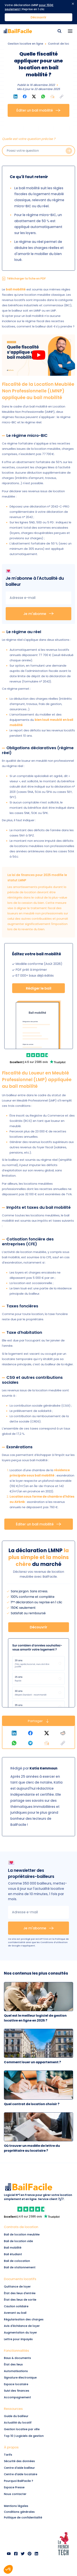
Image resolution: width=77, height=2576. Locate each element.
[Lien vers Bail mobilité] (38, 2247)
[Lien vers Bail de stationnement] (38, 2267)
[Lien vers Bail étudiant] (38, 2254)
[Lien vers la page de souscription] (38, 1024)
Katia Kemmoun (43, 1768)
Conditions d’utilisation (54, 1942)
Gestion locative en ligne (25, 44)
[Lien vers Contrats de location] (38, 2227)
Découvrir (38, 17)
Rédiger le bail (38, 988)
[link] (38, 1055)
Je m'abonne (38, 613)
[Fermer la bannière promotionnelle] (73, 3)
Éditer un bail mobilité (38, 110)
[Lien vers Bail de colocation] (38, 2261)
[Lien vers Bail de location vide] (38, 2241)
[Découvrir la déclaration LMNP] (38, 1627)
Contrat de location (62, 44)
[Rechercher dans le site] (59, 31)
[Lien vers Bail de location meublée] (38, 2234)
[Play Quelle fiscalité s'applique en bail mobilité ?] (38, 355)
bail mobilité (16, 289)
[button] (70, 31)
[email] (38, 597)
